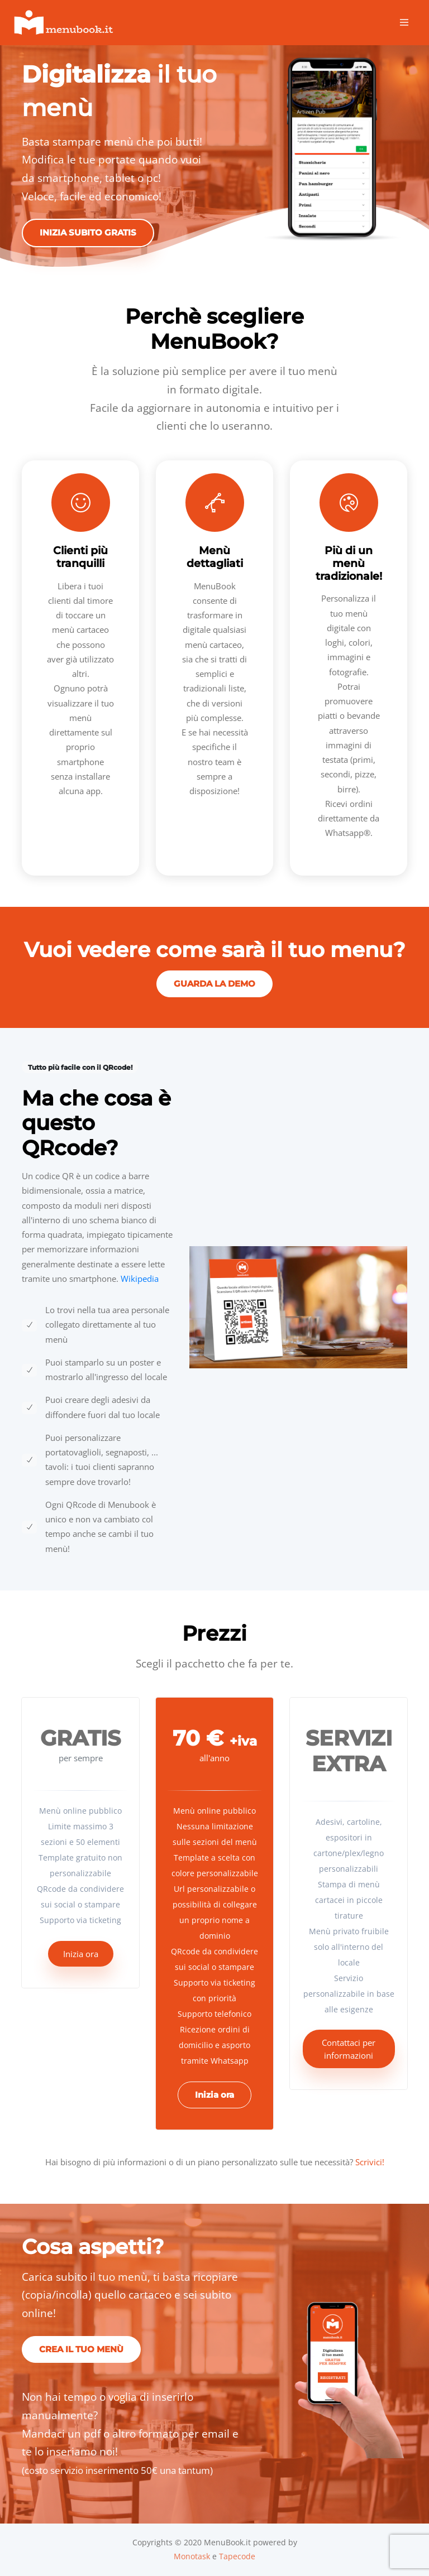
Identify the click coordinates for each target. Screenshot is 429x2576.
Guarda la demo (214, 983)
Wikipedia (140, 1278)
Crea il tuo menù (81, 2349)
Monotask (192, 2556)
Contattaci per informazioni (348, 2049)
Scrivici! (369, 2162)
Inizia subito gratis (88, 232)
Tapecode (237, 2556)
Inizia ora (80, 1953)
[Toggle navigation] (404, 22)
